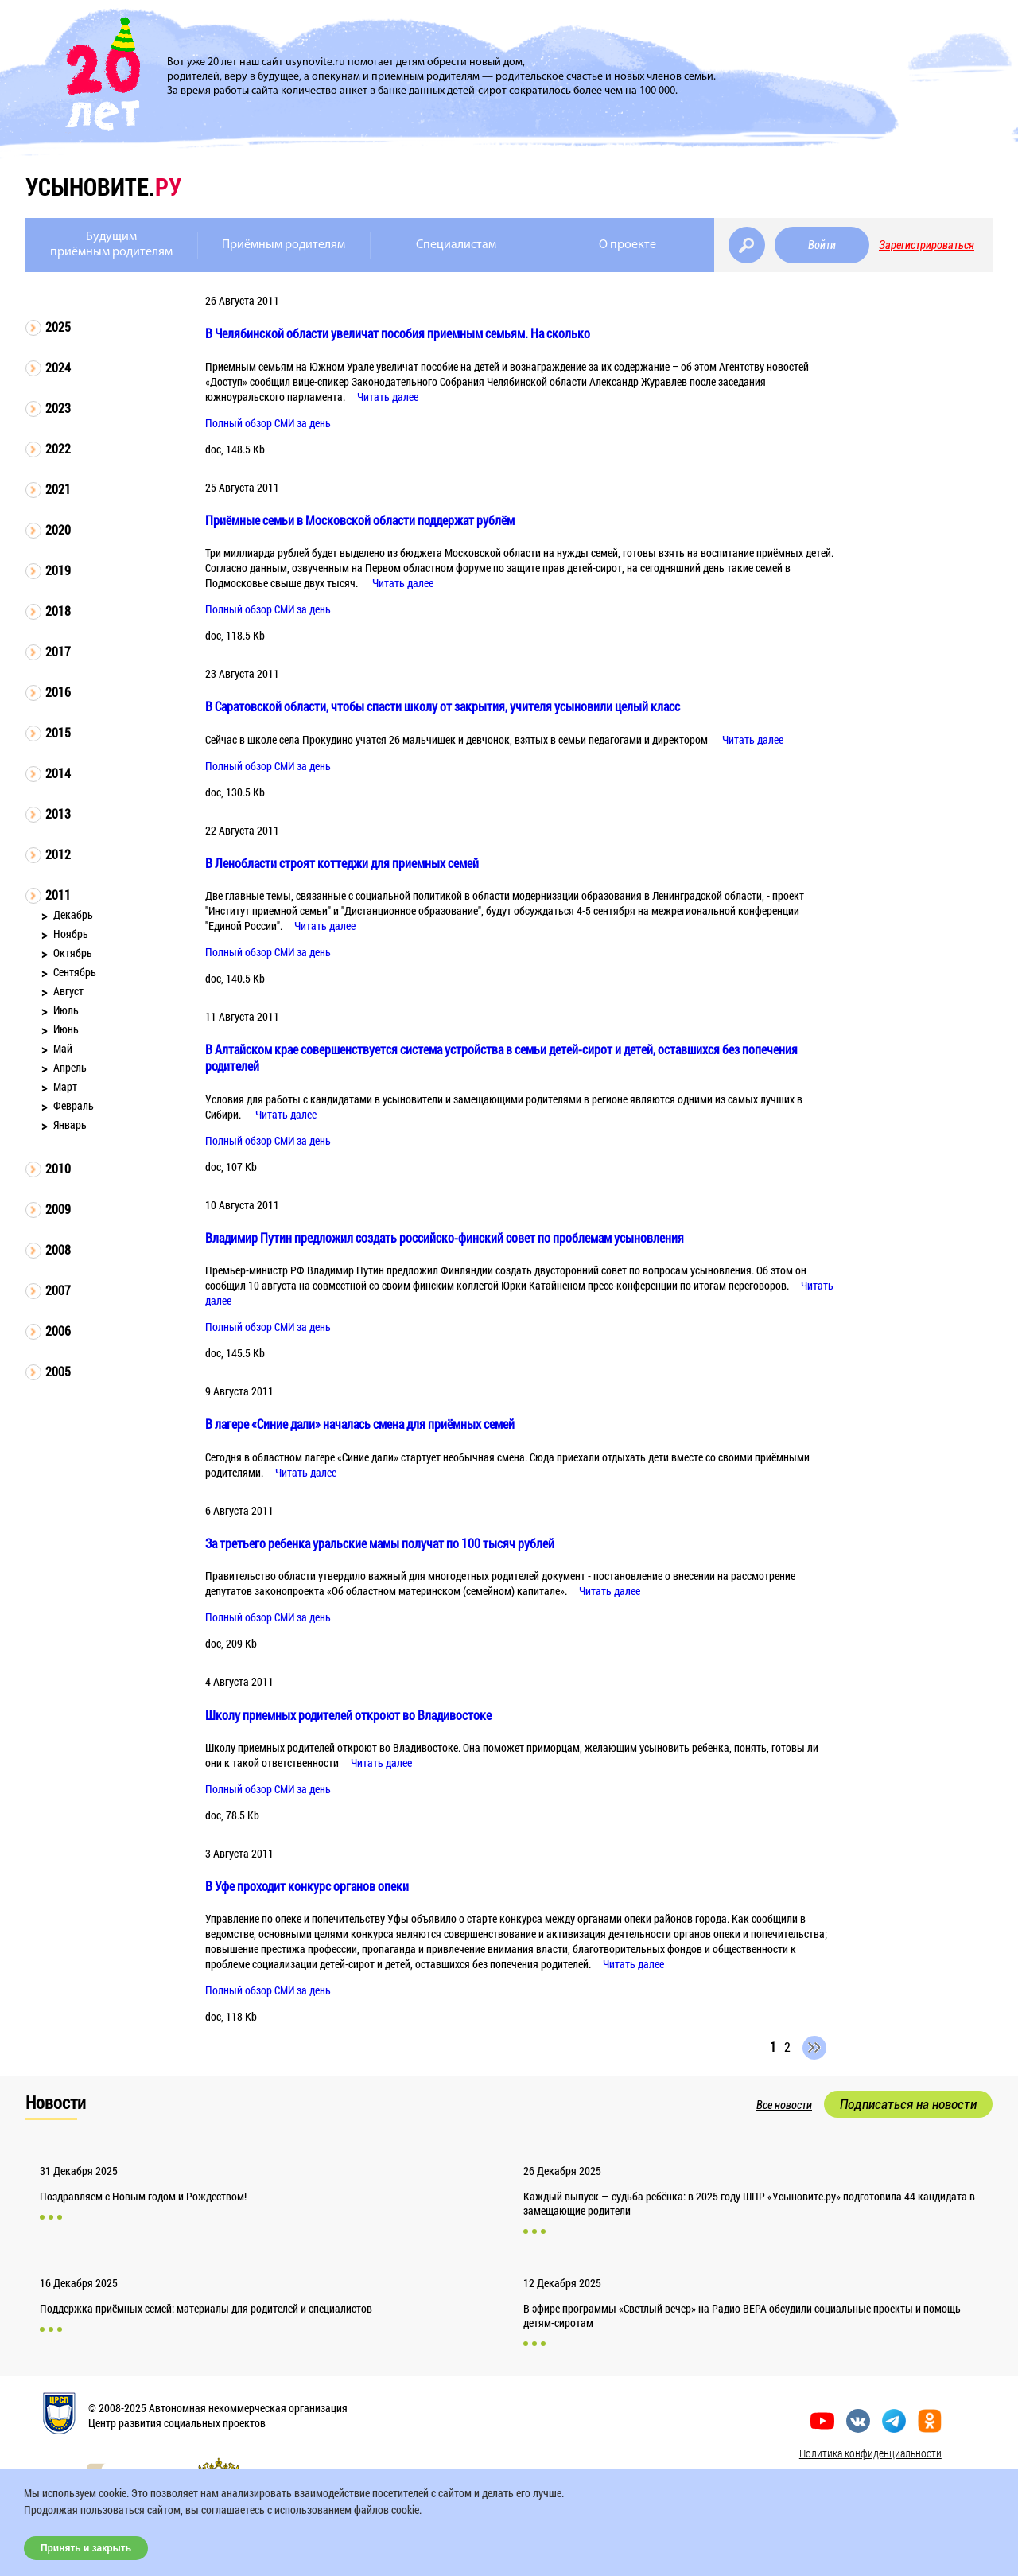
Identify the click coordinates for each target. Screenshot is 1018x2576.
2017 (58, 651)
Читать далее (387, 396)
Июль (66, 1010)
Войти (822, 245)
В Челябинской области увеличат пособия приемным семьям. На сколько (397, 333)
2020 (58, 529)
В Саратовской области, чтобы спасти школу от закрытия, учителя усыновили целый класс (442, 706)
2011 (58, 894)
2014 (58, 773)
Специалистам (456, 245)
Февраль (73, 1105)
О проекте (627, 245)
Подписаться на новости (908, 2104)
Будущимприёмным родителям (111, 245)
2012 (58, 854)
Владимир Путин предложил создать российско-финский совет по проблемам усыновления (444, 1237)
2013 (58, 813)
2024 (58, 367)
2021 (58, 489)
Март (65, 1086)
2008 (58, 1249)
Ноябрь (70, 933)
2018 (58, 610)
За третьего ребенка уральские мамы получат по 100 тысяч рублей (379, 1543)
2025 (58, 326)
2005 (58, 1371)
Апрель (70, 1067)
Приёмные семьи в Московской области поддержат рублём (360, 520)
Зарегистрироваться (926, 245)
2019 (58, 570)
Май (62, 1048)
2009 (58, 1208)
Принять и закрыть (86, 2548)
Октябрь (72, 952)
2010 (58, 1168)
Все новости (784, 2105)
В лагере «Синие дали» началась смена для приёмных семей (360, 1423)
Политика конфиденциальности (870, 2453)
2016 (58, 691)
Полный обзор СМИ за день (268, 422)
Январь (70, 1124)
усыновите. (103, 186)
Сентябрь (74, 971)
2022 (58, 448)
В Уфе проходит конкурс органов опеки (307, 1886)
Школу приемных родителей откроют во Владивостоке (348, 1714)
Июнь (66, 1029)
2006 (58, 1330)
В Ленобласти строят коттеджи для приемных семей (342, 862)
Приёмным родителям (283, 245)
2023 (58, 407)
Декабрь (73, 914)
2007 (58, 1290)
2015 (58, 732)
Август (68, 990)
